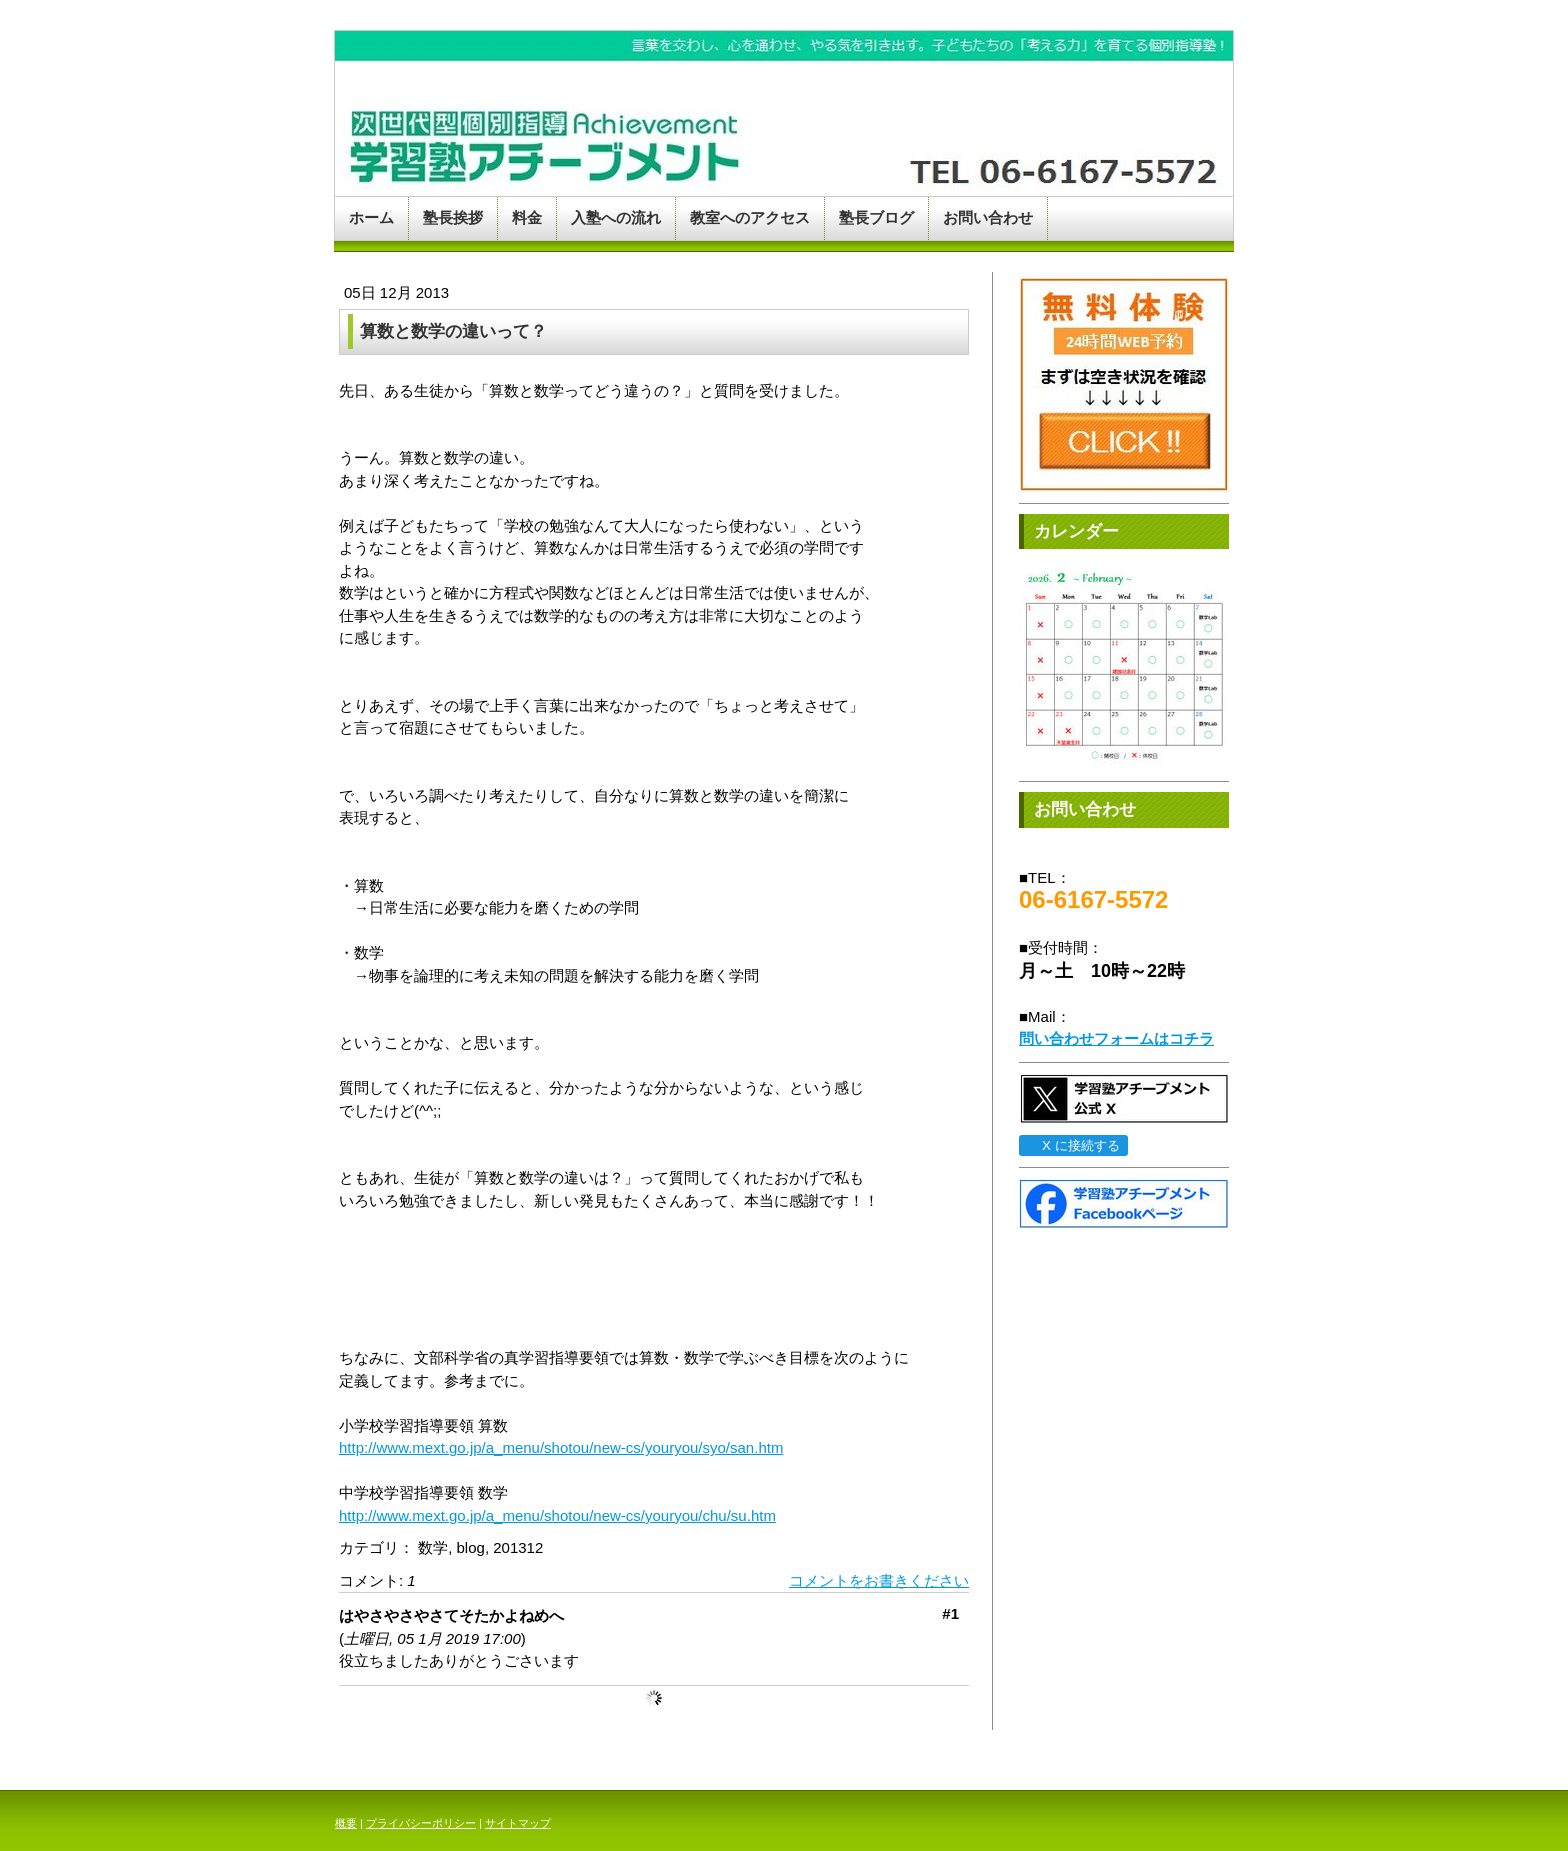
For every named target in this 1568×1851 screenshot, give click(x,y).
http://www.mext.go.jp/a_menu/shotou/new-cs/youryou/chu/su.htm (557, 1515)
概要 (346, 1823)
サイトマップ (518, 1823)
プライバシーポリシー (421, 1823)
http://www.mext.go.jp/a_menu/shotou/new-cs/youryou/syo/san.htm (561, 1447)
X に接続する (1072, 1145)
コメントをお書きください (879, 1580)
